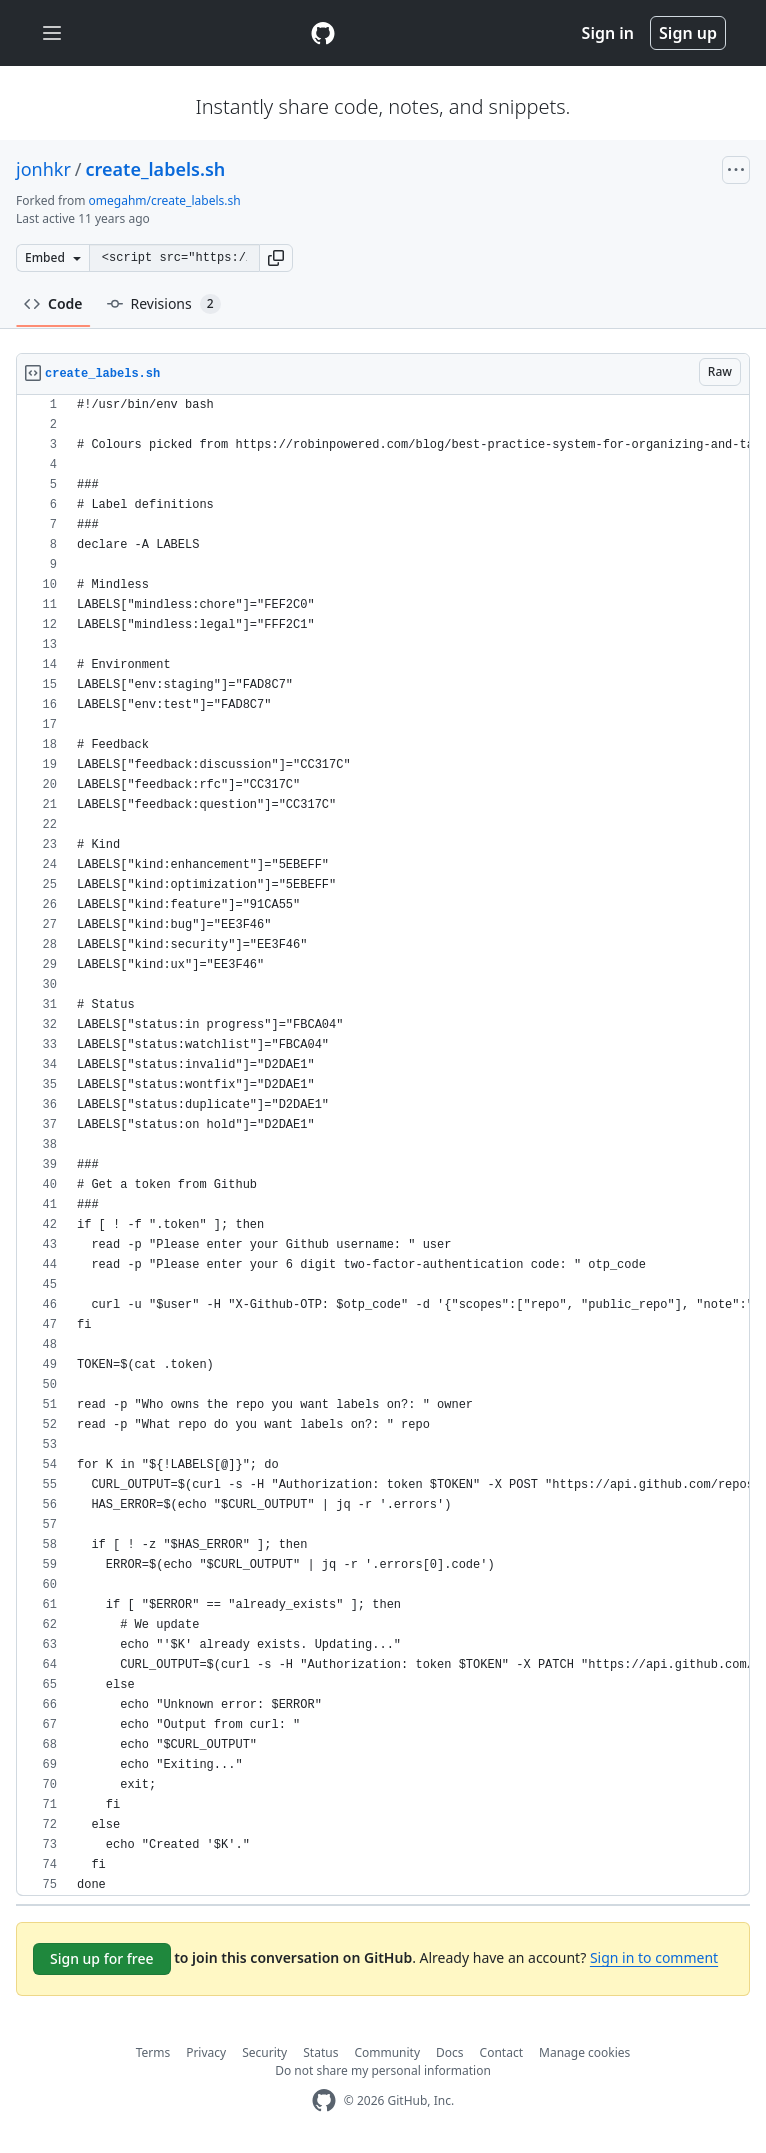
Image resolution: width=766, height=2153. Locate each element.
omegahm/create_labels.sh (165, 200)
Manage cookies (584, 2052)
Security (264, 2052)
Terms (153, 2052)
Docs (450, 2052)
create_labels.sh (156, 169)
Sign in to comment (654, 1957)
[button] (276, 258)
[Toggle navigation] (52, 33)
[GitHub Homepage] (324, 2100)
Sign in (608, 33)
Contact (501, 2052)
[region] (383, 1145)
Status (320, 2052)
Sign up (688, 33)
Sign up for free (102, 1958)
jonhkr (43, 169)
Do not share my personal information (383, 2070)
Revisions (164, 304)
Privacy (206, 2052)
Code (53, 303)
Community (387, 2052)
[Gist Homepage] (323, 33)
